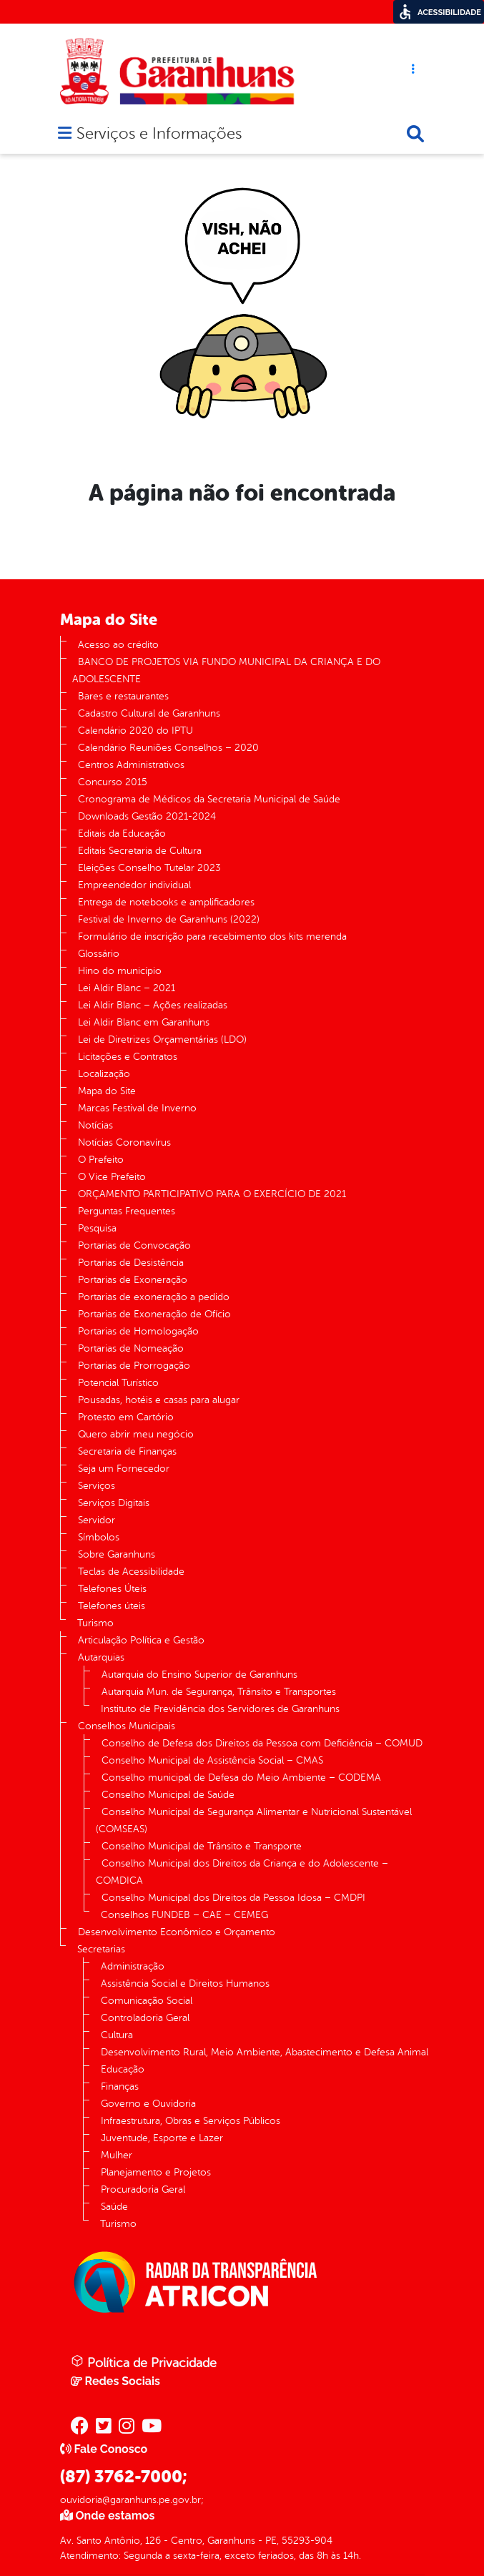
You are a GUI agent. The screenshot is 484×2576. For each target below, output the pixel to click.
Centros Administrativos (131, 764)
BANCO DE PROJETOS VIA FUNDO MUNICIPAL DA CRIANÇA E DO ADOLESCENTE (226, 670)
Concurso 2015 (112, 782)
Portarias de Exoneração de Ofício (154, 1314)
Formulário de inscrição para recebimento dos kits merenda (212, 936)
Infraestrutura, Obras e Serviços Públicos (190, 2120)
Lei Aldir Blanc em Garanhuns (143, 1022)
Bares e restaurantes (123, 696)
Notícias (95, 1125)
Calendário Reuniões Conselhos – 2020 (168, 747)
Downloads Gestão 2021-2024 (147, 816)
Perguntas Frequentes (126, 1211)
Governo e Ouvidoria (148, 2103)
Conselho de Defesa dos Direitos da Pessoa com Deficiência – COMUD (262, 1743)
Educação (122, 2069)
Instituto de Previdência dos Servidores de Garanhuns (220, 1709)
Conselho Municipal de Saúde (168, 1794)
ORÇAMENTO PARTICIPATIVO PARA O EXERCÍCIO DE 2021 (212, 1194)
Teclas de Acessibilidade (131, 1571)
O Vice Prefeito (112, 1176)
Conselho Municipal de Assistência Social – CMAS (212, 1760)
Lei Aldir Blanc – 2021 (126, 988)
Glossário (98, 953)
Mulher (116, 2155)
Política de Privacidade (144, 2362)
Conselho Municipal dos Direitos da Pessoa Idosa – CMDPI (233, 1897)
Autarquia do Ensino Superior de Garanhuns (199, 1674)
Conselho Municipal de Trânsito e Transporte (202, 1846)
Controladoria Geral (145, 2017)
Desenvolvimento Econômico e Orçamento (176, 1932)
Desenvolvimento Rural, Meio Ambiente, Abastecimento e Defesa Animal (264, 2052)
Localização (104, 1073)
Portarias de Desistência (131, 1262)
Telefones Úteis (112, 1588)
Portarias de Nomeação (131, 1348)
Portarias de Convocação (134, 1245)
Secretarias (101, 1949)
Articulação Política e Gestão (141, 1640)
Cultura (117, 2035)
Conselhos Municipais (126, 1726)
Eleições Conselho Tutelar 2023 (149, 867)
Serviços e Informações (159, 134)
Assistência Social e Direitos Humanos (185, 1983)
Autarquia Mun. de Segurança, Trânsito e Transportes (219, 1691)
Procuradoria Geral (143, 2189)
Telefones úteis (111, 1606)
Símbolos (98, 1537)
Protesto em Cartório (126, 1417)
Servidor (96, 1520)
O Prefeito (101, 1159)
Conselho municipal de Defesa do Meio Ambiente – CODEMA (241, 1777)
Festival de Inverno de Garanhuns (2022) (169, 919)
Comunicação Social (146, 2000)
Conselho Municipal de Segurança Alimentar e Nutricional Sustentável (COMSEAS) (254, 1820)
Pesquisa (97, 1228)
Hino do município (120, 970)
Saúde (114, 2206)
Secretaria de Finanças (127, 1451)
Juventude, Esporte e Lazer (162, 2138)
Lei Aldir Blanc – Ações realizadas (152, 1005)
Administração (132, 1966)
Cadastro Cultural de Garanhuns (149, 713)
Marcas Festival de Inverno (137, 1108)
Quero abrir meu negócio (136, 1434)
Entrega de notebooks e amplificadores (166, 902)
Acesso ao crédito (118, 644)
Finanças (120, 2086)
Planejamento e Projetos (156, 2172)
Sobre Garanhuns (116, 1554)
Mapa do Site (107, 1091)
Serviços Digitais (113, 1503)
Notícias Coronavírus (124, 1142)
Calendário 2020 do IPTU (135, 730)
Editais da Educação (122, 833)
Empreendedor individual (134, 885)
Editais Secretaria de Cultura (140, 850)
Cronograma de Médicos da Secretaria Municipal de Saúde (209, 799)
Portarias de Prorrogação (134, 1365)
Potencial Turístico (118, 1382)
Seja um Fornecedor (123, 1468)
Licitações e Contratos (127, 1056)
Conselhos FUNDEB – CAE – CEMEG (184, 1914)
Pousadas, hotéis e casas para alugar (158, 1400)
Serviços (96, 1485)
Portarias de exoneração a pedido (153, 1297)
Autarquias (101, 1657)
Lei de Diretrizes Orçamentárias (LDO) (162, 1039)
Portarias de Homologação (138, 1331)
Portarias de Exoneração (132, 1279)
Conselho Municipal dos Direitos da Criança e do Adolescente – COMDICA (242, 1872)
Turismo (95, 1623)
